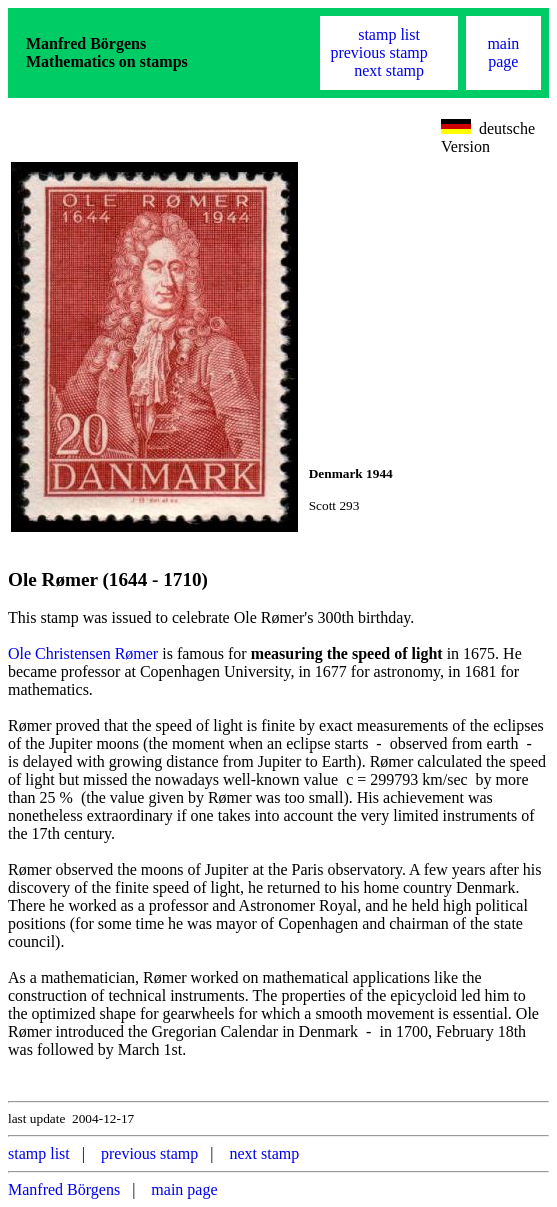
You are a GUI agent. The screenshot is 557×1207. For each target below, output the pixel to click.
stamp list (389, 34)
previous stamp (378, 52)
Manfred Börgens (64, 1189)
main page (503, 52)
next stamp (389, 70)
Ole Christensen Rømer (83, 653)
